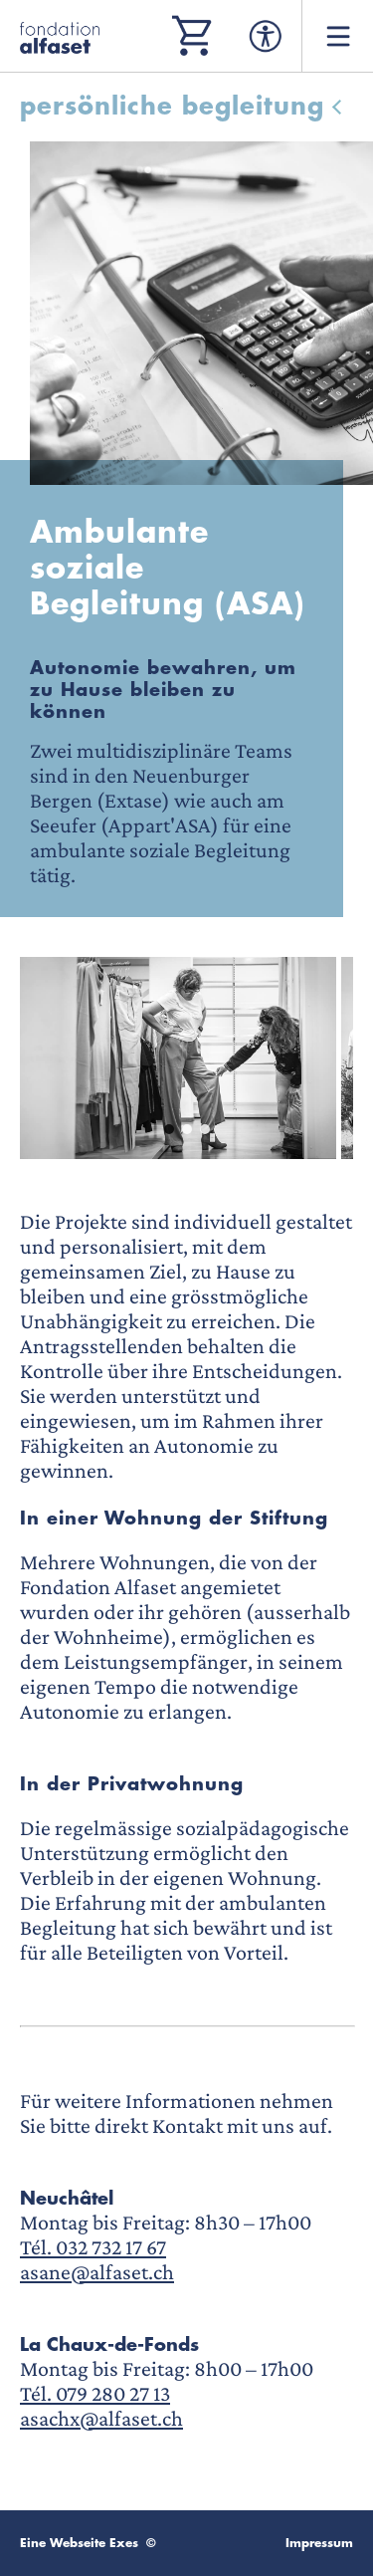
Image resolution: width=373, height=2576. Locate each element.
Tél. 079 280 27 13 (95, 2393)
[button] (169, 1129)
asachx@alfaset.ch (101, 2418)
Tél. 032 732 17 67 (93, 2246)
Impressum (319, 2543)
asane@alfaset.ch (97, 2271)
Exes (123, 2543)
